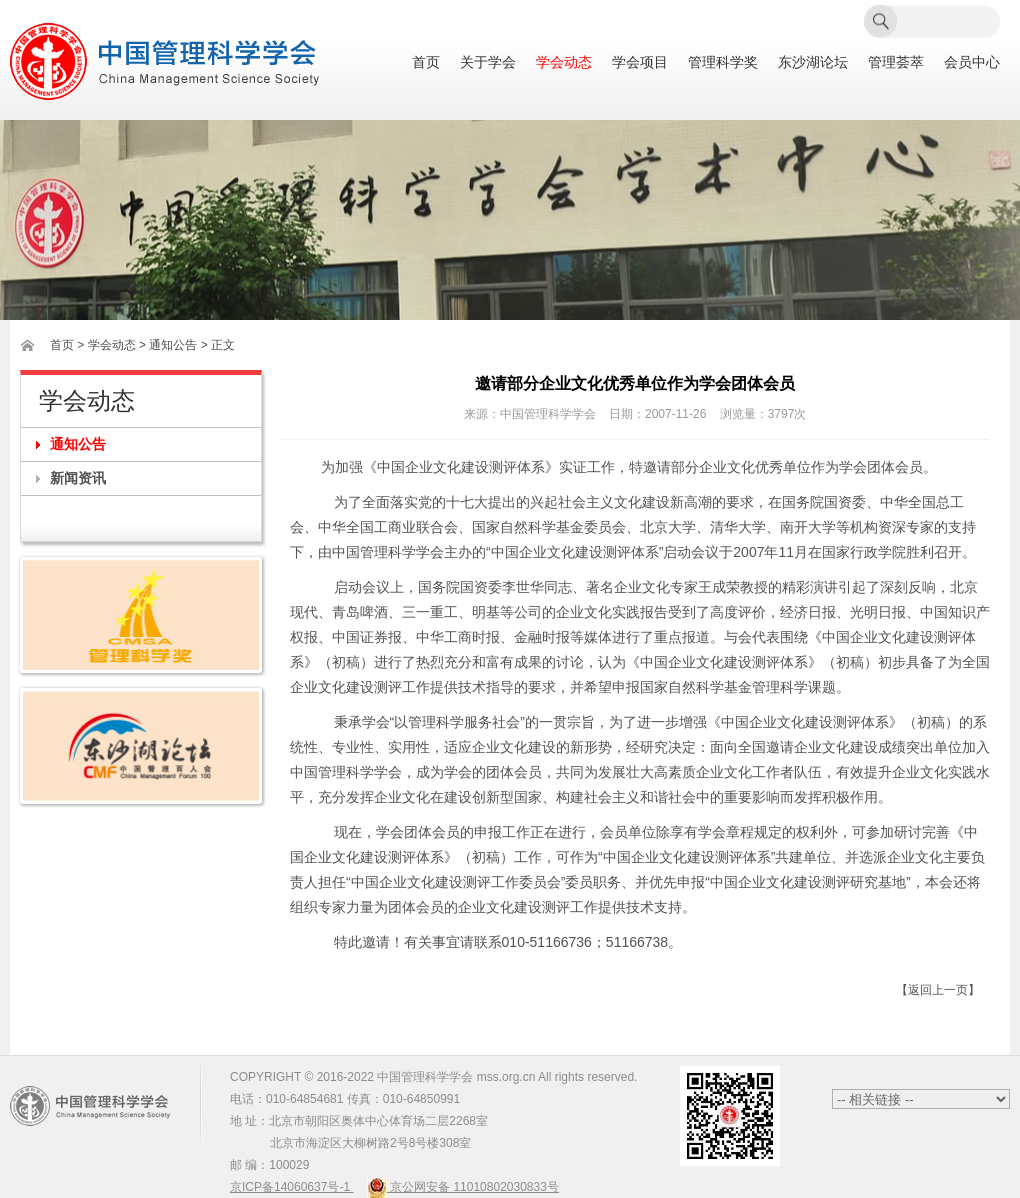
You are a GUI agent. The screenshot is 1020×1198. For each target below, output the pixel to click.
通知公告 (78, 444)
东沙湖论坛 (813, 62)
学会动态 (564, 62)
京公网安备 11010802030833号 (463, 1187)
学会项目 (640, 62)
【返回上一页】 (938, 990)
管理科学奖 (723, 62)
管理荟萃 (896, 62)
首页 (426, 62)
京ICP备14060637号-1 (291, 1187)
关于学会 (488, 62)
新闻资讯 (78, 478)
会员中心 (972, 62)
